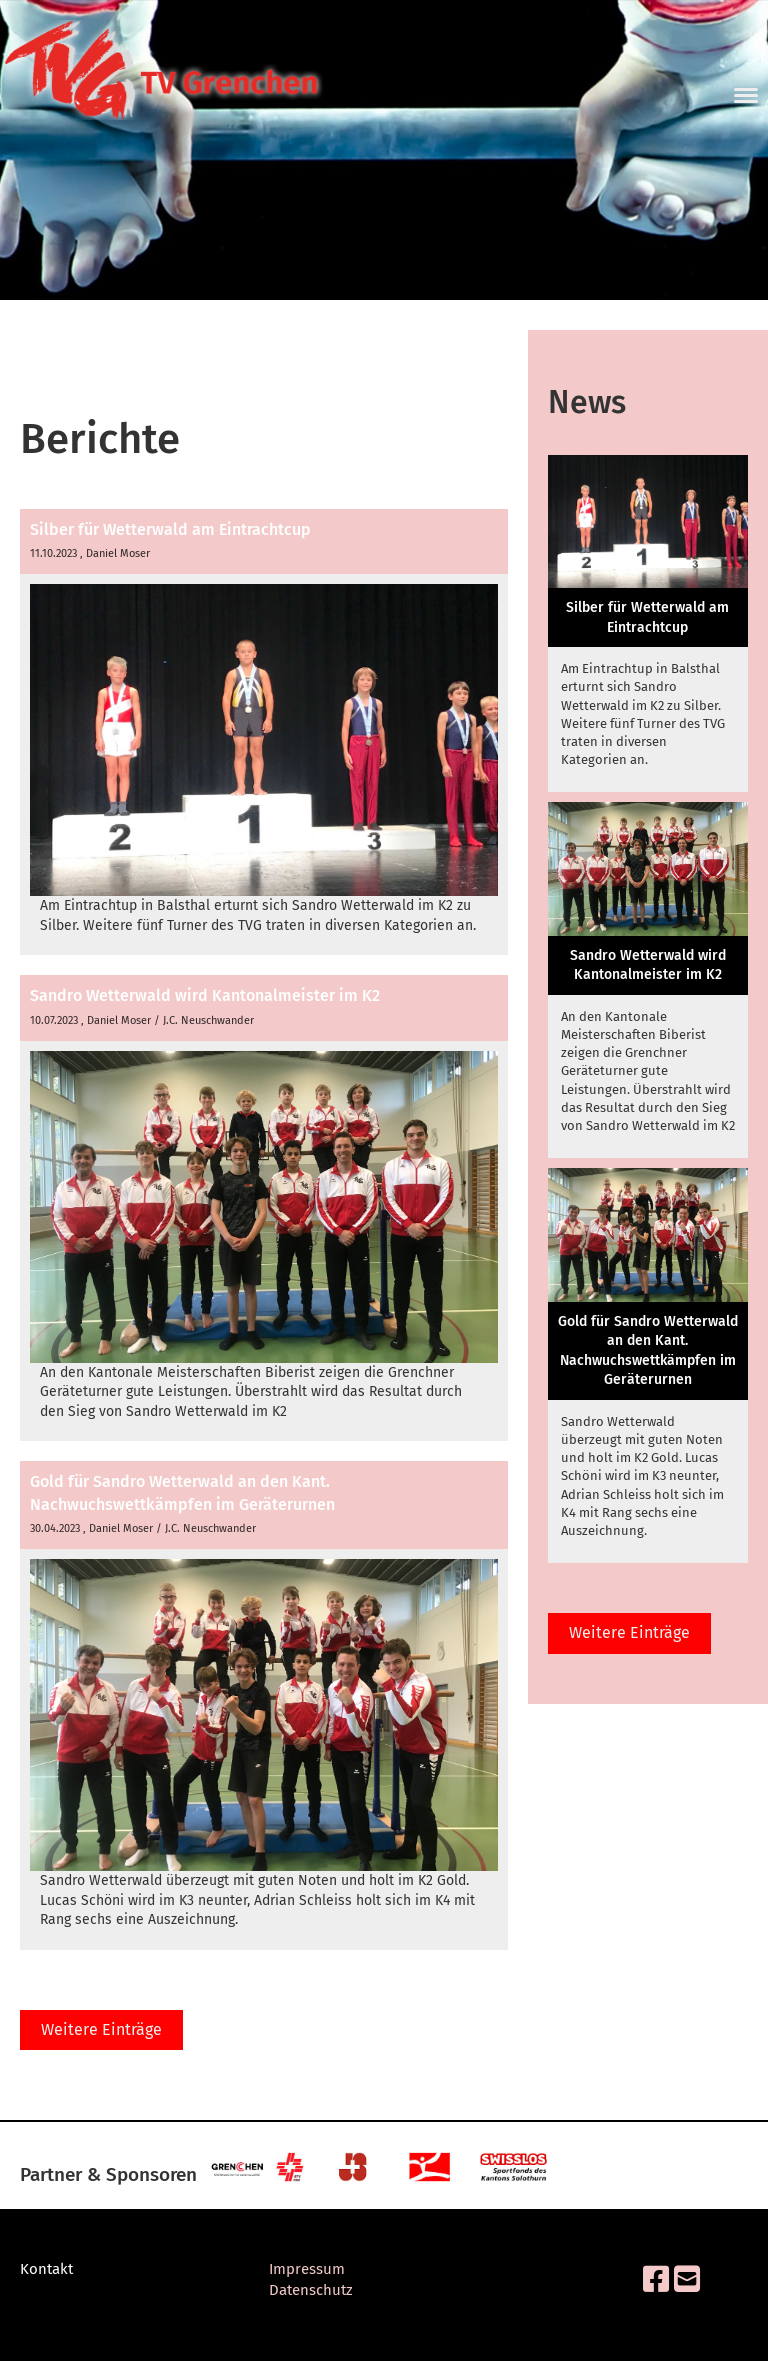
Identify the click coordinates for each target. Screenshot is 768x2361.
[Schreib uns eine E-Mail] (687, 2280)
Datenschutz (311, 2290)
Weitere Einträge (101, 2029)
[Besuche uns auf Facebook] (656, 2280)
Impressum (307, 2269)
